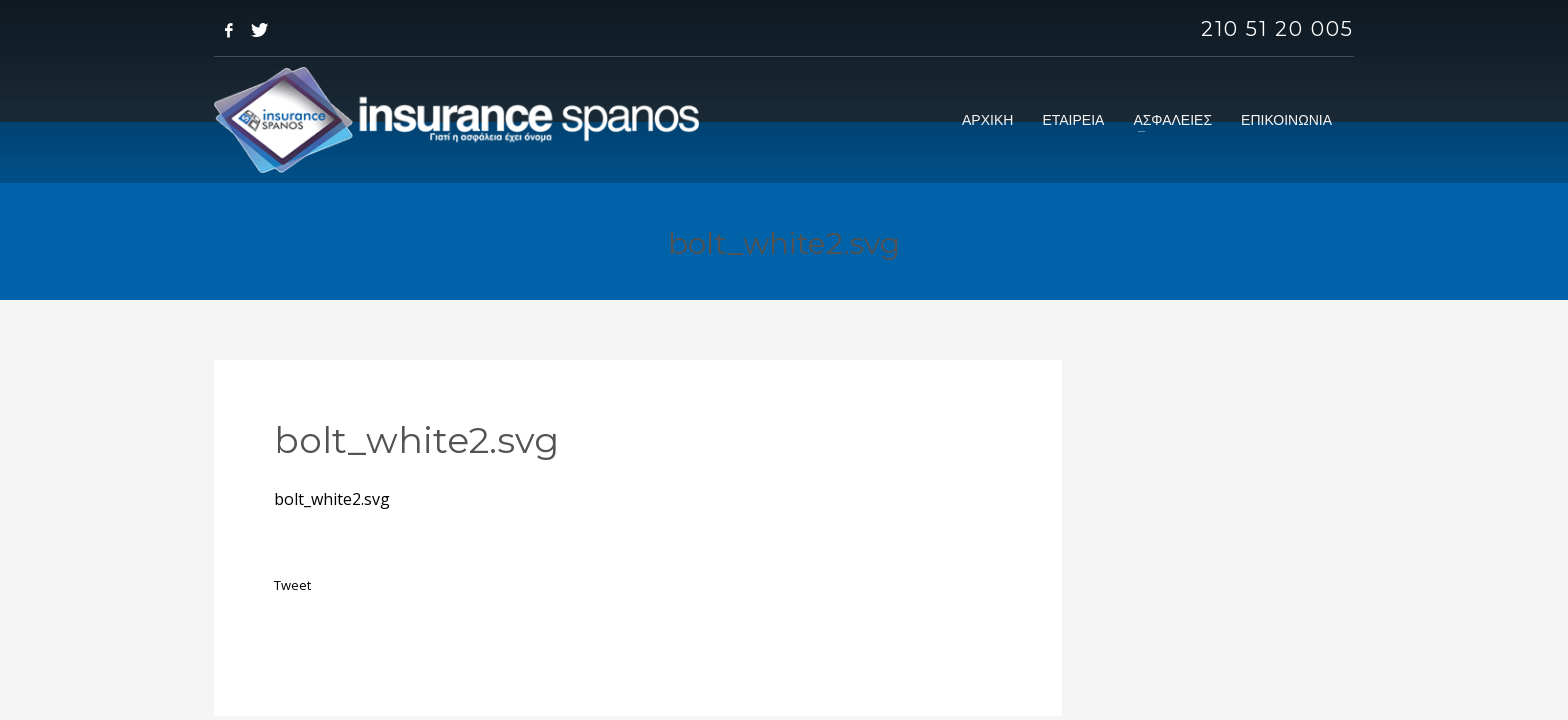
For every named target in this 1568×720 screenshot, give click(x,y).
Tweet (292, 585)
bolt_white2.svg (332, 499)
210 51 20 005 (1277, 29)
